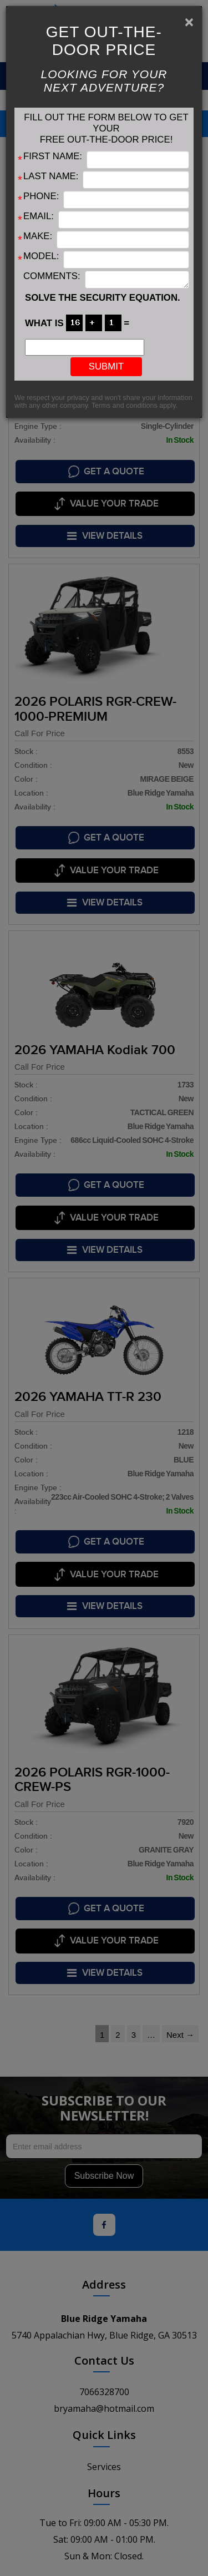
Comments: (51, 276)
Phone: (41, 196)
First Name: (52, 156)
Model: (41, 256)
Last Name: (50, 176)
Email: (38, 216)
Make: (37, 236)
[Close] (189, 22)
